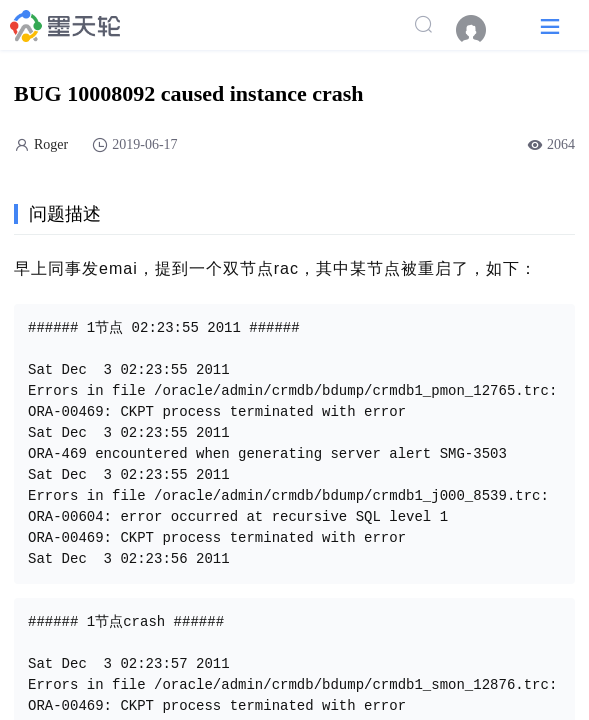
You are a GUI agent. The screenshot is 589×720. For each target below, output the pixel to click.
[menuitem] (481, 30)
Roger (51, 144)
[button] (550, 25)
